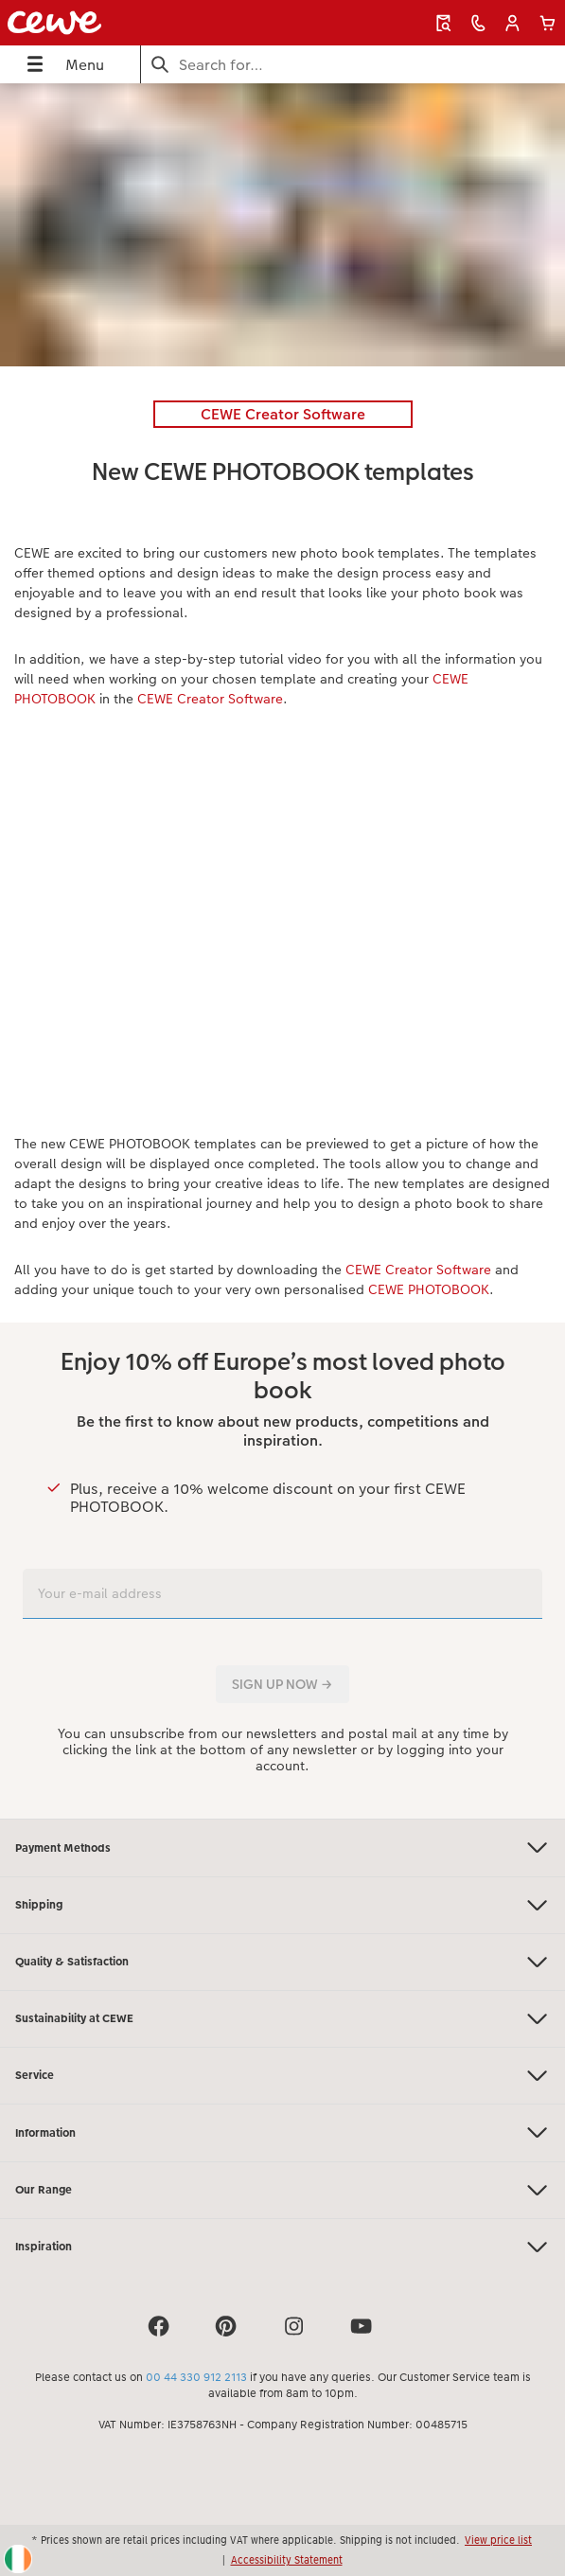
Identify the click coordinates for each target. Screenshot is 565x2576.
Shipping (282, 1905)
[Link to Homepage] (115, 23)
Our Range (282, 2190)
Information (282, 2132)
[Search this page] (353, 65)
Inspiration (282, 2247)
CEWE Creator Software (210, 698)
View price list (498, 2540)
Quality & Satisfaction (282, 1962)
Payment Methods (282, 1847)
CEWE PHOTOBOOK (428, 1289)
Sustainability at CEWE (282, 2019)
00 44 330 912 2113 (196, 2377)
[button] (512, 23)
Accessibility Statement (287, 2559)
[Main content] (282, 951)
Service (282, 2075)
